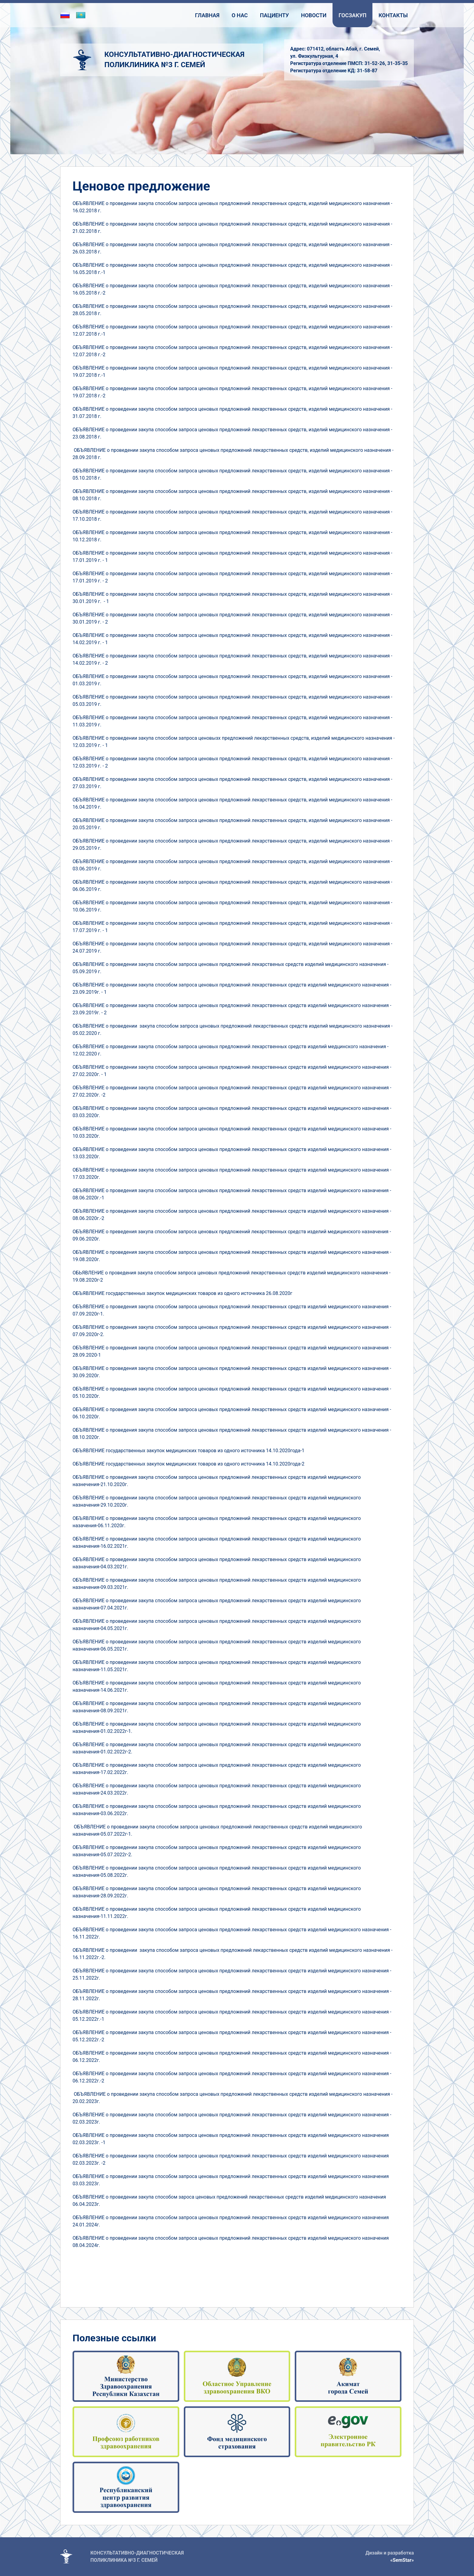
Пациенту (274, 15)
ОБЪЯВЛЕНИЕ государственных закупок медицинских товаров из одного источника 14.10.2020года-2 (188, 1464)
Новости (313, 15)
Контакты (393, 15)
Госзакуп (352, 15)
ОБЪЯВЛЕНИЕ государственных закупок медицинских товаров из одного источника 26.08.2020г (182, 1293)
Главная (207, 15)
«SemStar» (402, 2560)
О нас (240, 15)
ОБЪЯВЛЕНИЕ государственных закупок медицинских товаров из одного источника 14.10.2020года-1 (188, 1450)
